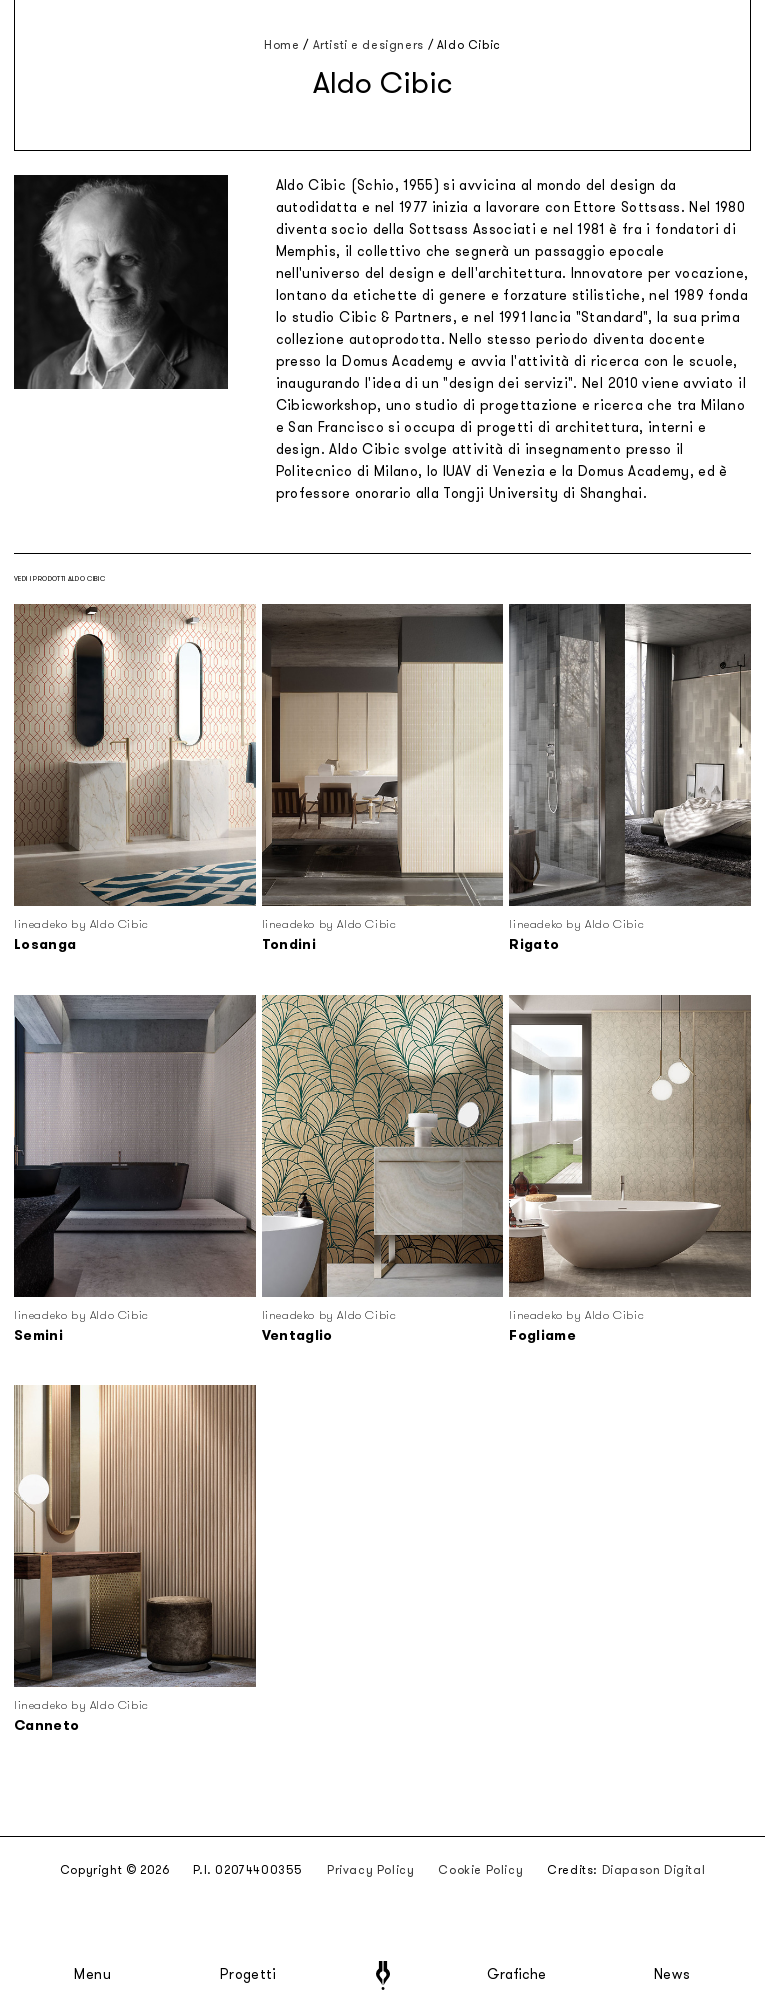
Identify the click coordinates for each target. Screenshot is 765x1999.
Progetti (248, 1975)
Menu (93, 1975)
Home (281, 45)
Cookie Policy (480, 1870)
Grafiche (516, 1975)
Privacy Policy (370, 1870)
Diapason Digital (654, 1870)
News (672, 1975)
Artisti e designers (368, 45)
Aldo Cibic (469, 45)
